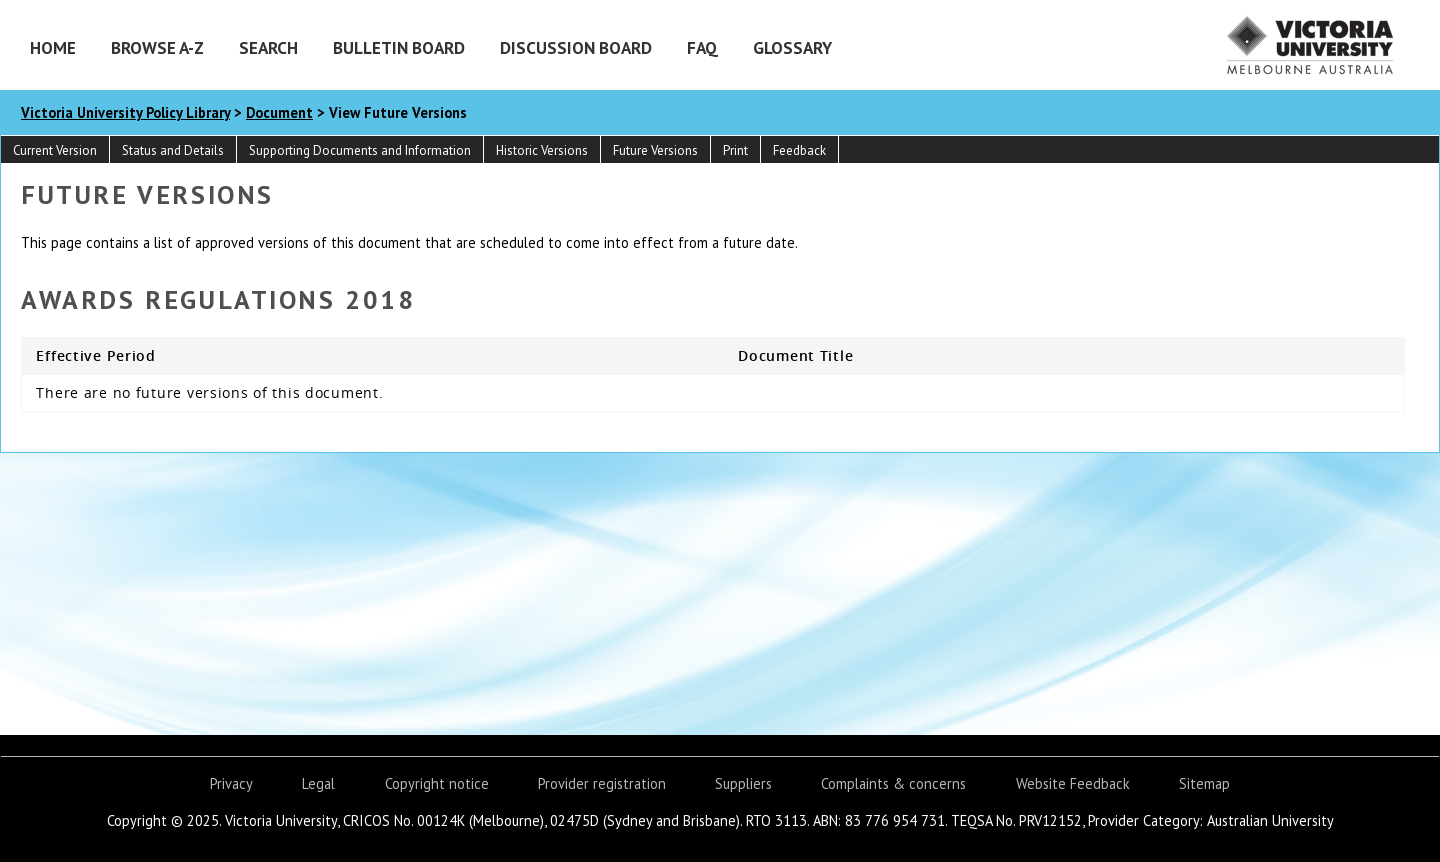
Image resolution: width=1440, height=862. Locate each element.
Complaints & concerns (893, 783)
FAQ (702, 47)
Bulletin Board (399, 47)
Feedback (799, 150)
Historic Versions (542, 150)
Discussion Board (576, 47)
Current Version (55, 150)
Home (53, 47)
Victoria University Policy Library (125, 112)
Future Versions (655, 150)
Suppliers (743, 783)
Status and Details (173, 150)
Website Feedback (1073, 783)
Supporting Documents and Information (360, 150)
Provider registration (602, 783)
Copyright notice (437, 783)
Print (735, 150)
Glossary (792, 47)
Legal (318, 783)
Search (268, 47)
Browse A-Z (157, 47)
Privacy (231, 783)
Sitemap (1204, 783)
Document (279, 112)
